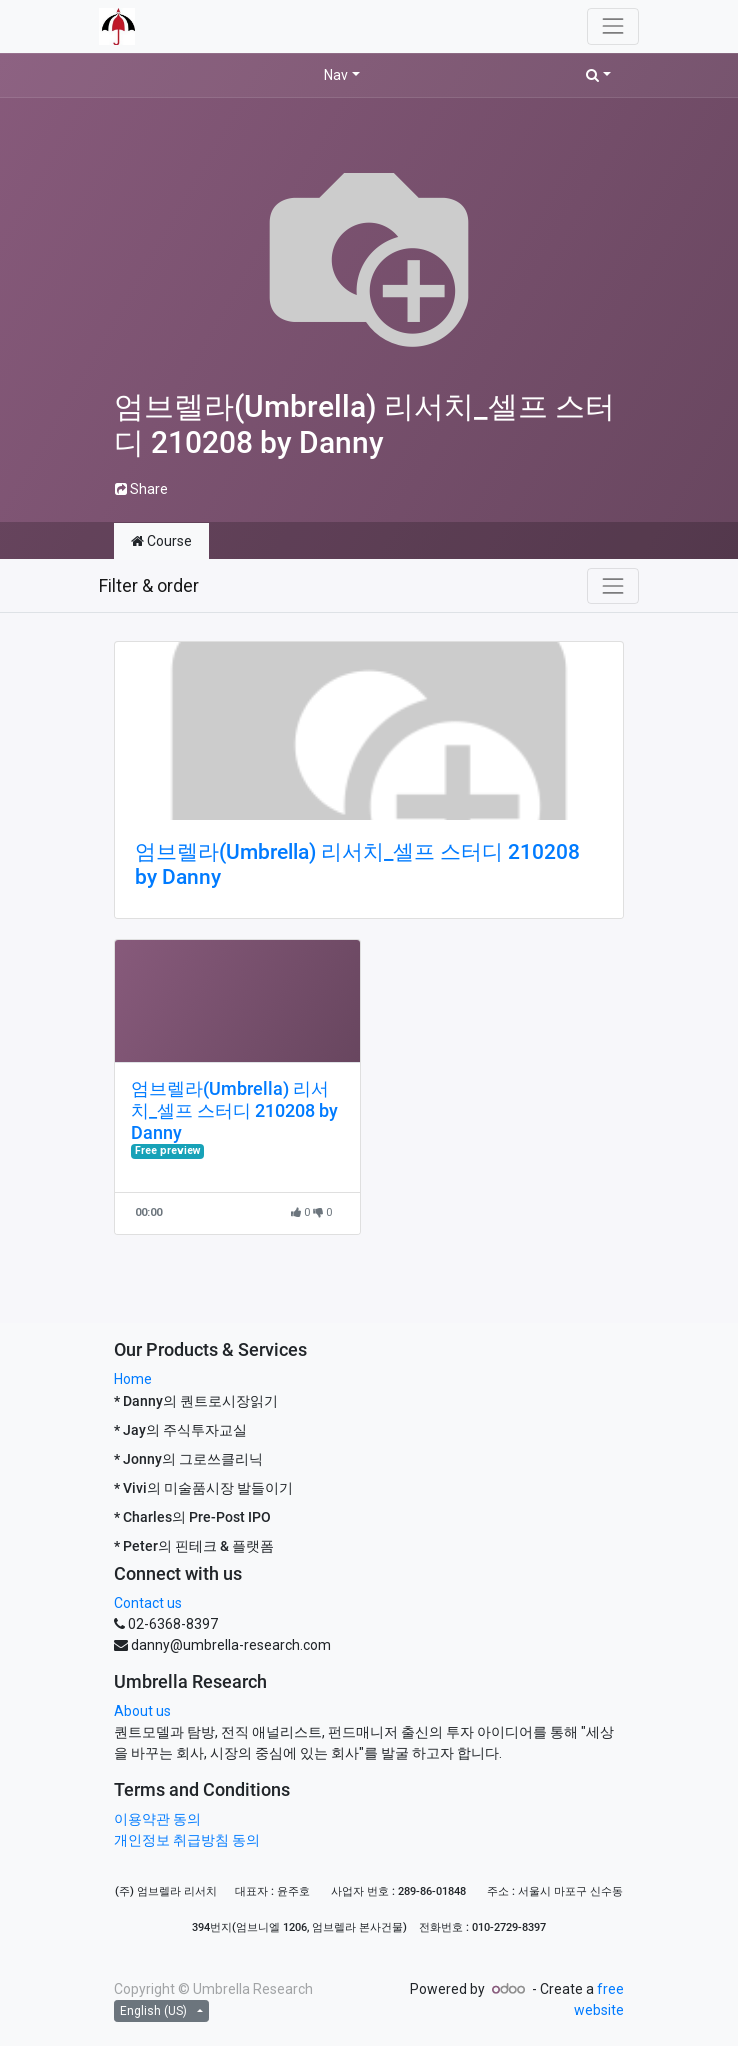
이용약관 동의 (157, 1819)
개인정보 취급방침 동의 (187, 1840)
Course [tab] (161, 541)
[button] (598, 75)
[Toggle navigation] (613, 586)
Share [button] (141, 489)
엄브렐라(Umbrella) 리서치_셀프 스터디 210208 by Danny (357, 864)
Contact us (148, 1603)
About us (142, 1711)
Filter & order (149, 586)
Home (133, 1379)
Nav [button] (336, 75)
